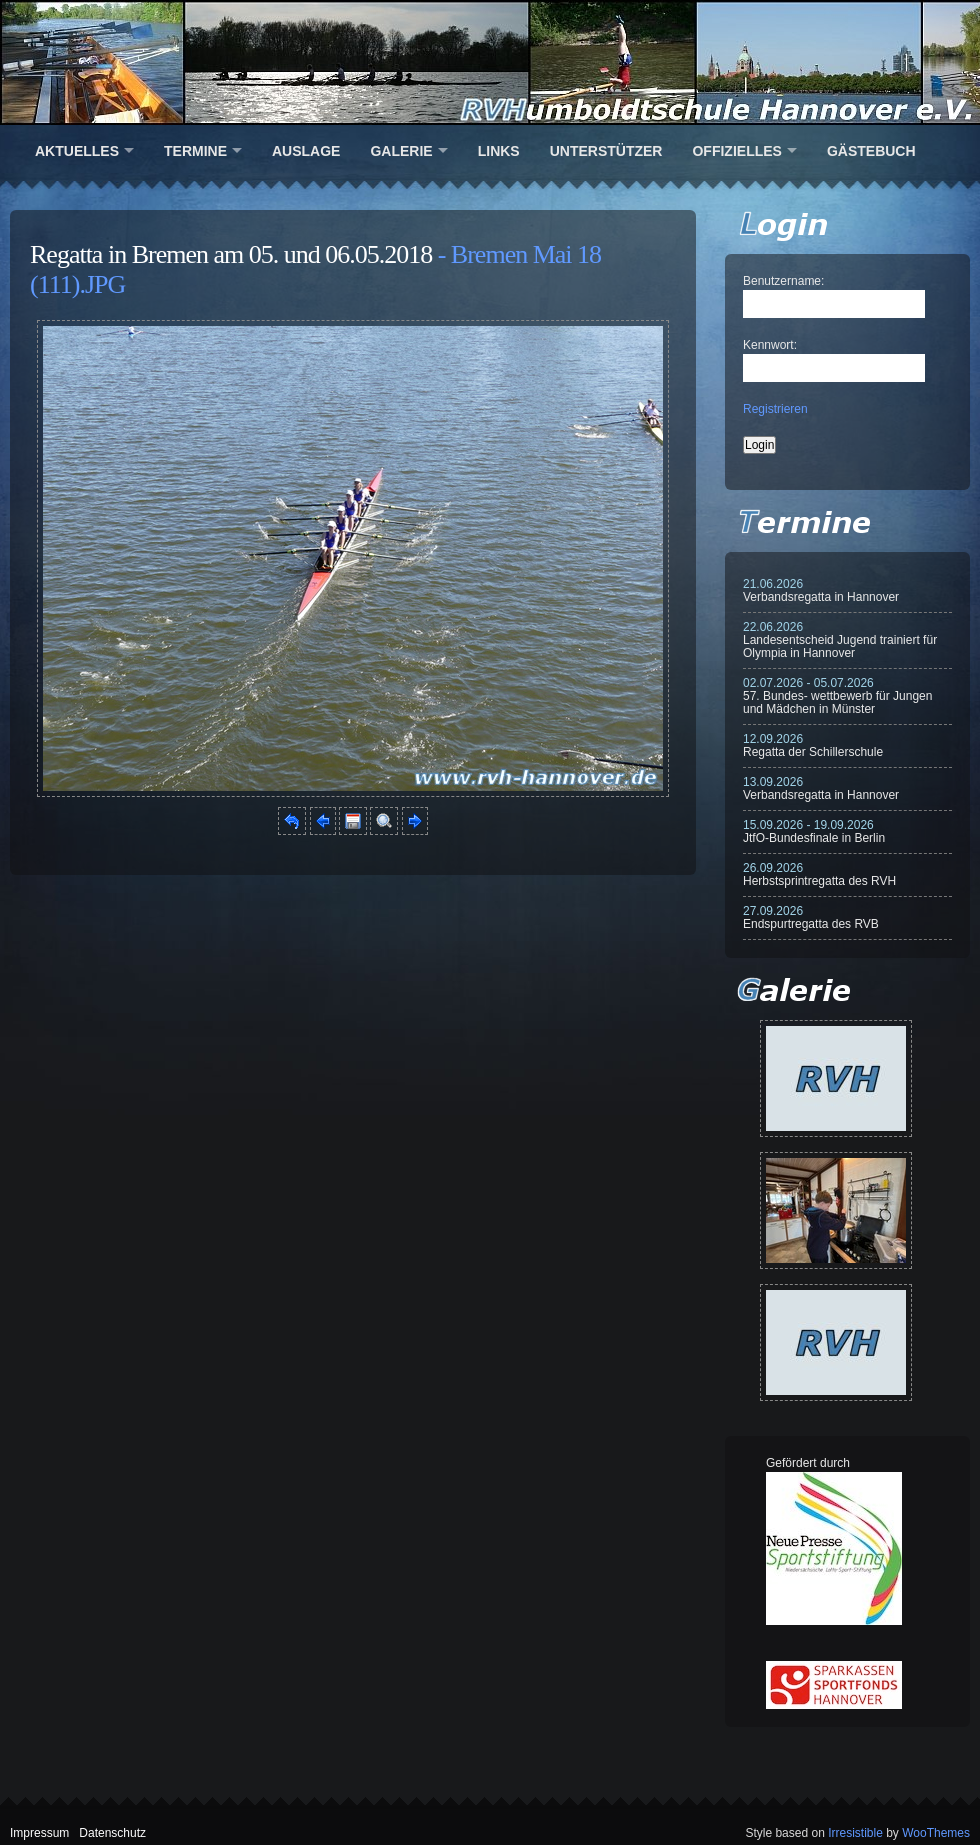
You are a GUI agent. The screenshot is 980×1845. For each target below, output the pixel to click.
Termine (195, 151)
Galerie (401, 151)
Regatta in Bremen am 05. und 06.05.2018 (231, 254)
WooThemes (936, 1833)
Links (499, 151)
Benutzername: (783, 281)
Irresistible (855, 1833)
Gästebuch (871, 151)
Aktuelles (77, 151)
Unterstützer (606, 151)
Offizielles (736, 151)
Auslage (306, 151)
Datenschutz (112, 1833)
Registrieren (775, 409)
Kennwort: (770, 345)
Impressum (39, 1833)
